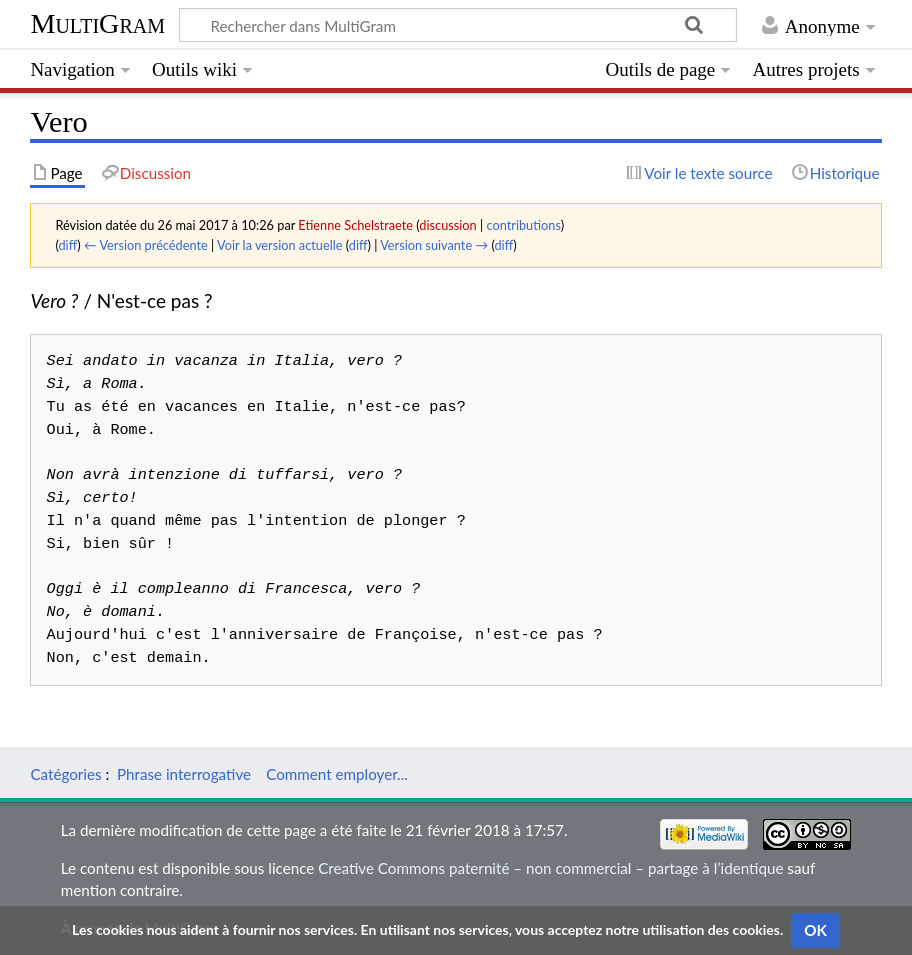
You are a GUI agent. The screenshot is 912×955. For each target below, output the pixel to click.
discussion (447, 225)
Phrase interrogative (184, 774)
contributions (523, 225)
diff (67, 245)
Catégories (65, 774)
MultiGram (97, 23)
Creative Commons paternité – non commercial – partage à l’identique (550, 868)
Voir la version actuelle (279, 245)
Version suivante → (434, 245)
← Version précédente (146, 245)
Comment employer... (337, 774)
